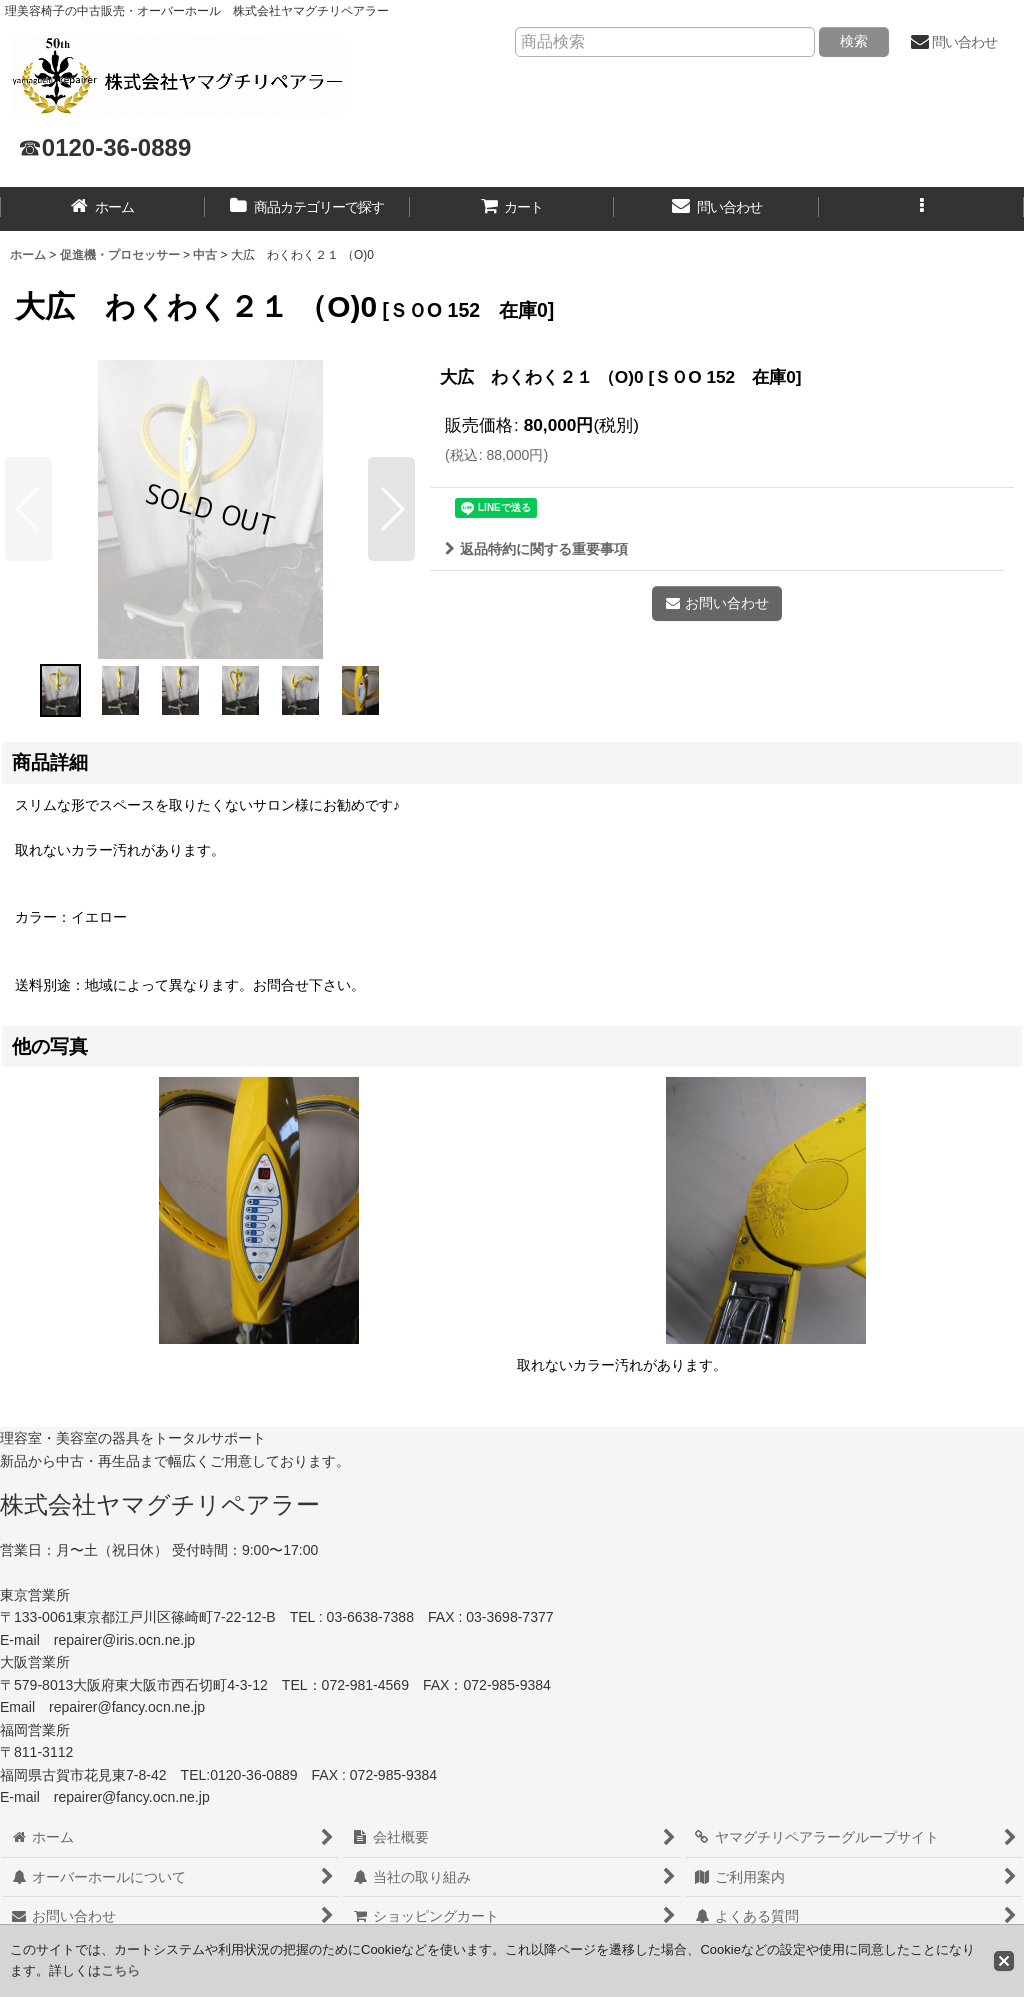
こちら (120, 1970)
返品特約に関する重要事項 (536, 549)
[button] (921, 209)
